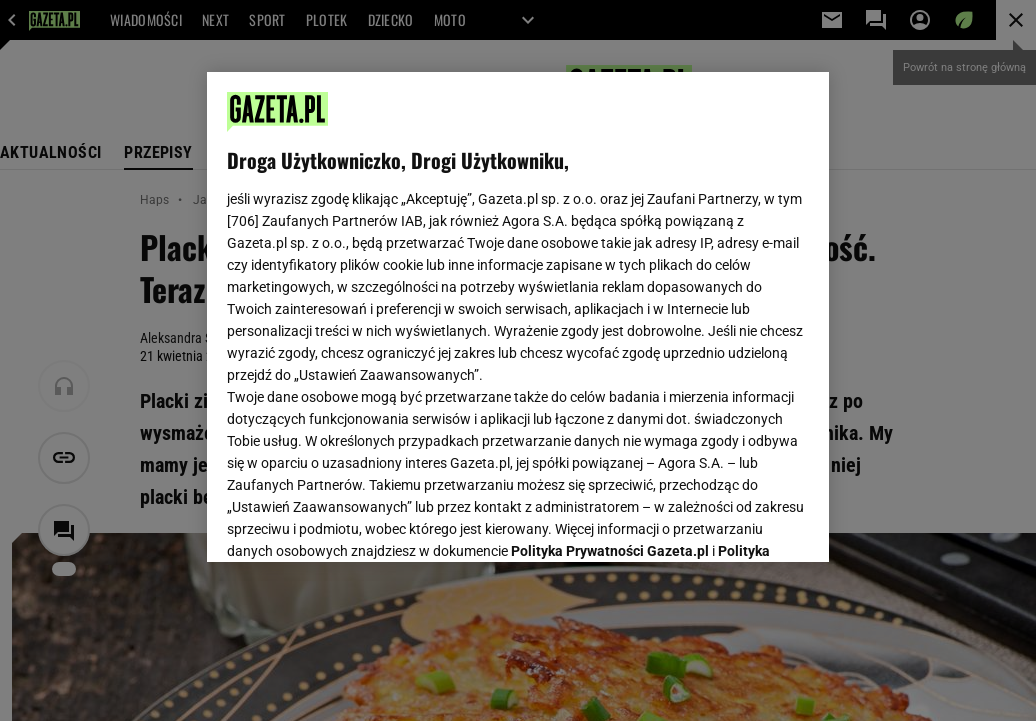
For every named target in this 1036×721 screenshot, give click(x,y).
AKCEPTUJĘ (741, 523)
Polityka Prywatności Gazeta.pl (610, 297)
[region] (518, 317)
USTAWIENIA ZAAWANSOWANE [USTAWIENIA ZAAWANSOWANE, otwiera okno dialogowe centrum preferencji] (358, 522)
